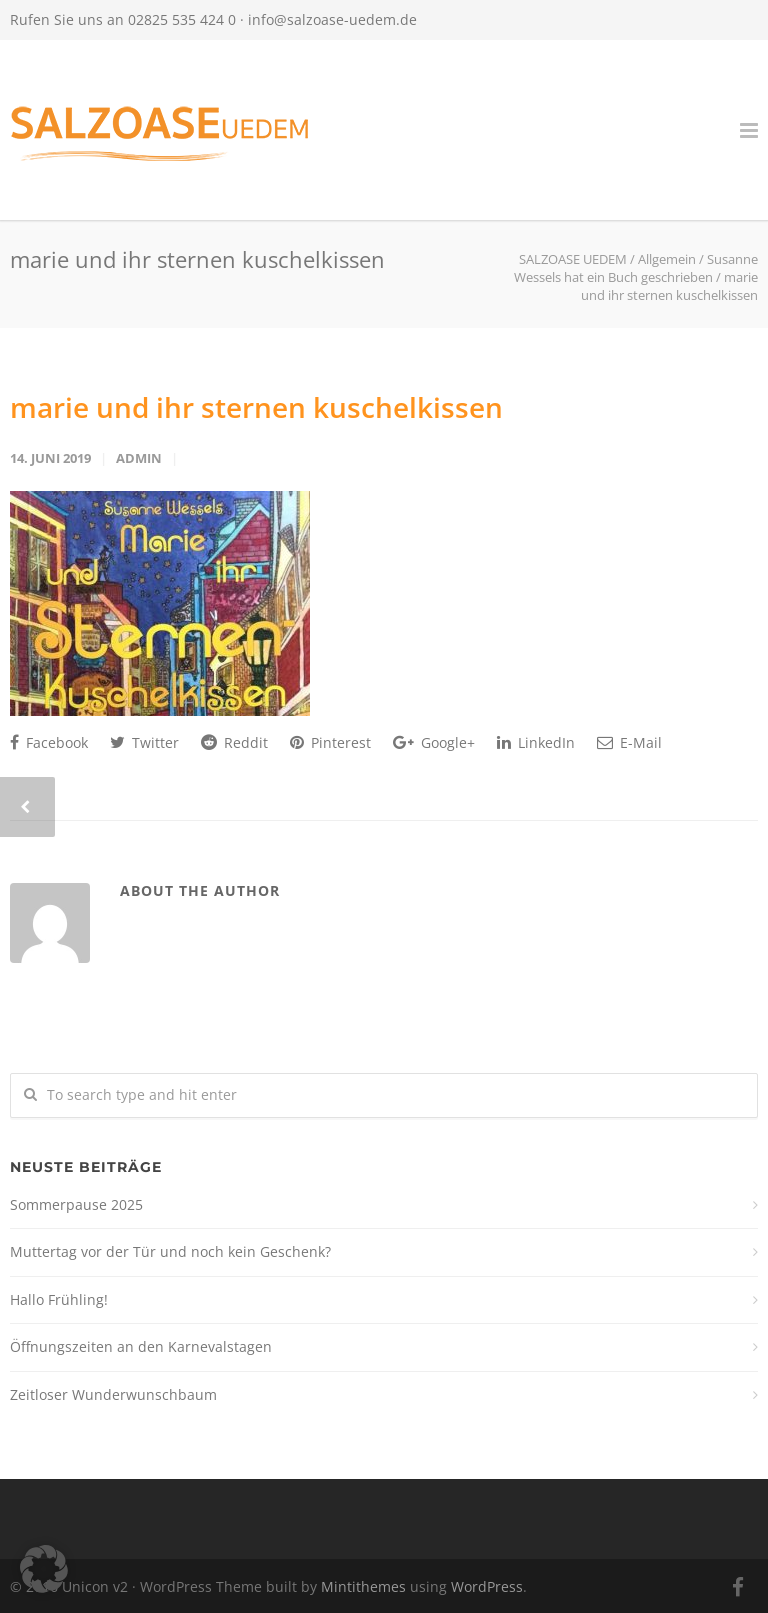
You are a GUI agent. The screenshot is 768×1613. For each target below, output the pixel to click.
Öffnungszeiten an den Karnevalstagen (141, 1346)
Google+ (434, 742)
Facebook (49, 742)
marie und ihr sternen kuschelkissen (256, 407)
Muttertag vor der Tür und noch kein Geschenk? (170, 1251)
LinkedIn (536, 742)
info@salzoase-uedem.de (332, 19)
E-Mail (629, 742)
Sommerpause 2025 (76, 1204)
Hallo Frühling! (59, 1299)
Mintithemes (363, 1586)
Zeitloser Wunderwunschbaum (113, 1394)
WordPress (487, 1586)
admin (139, 458)
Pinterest (330, 742)
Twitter (144, 742)
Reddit (234, 742)
